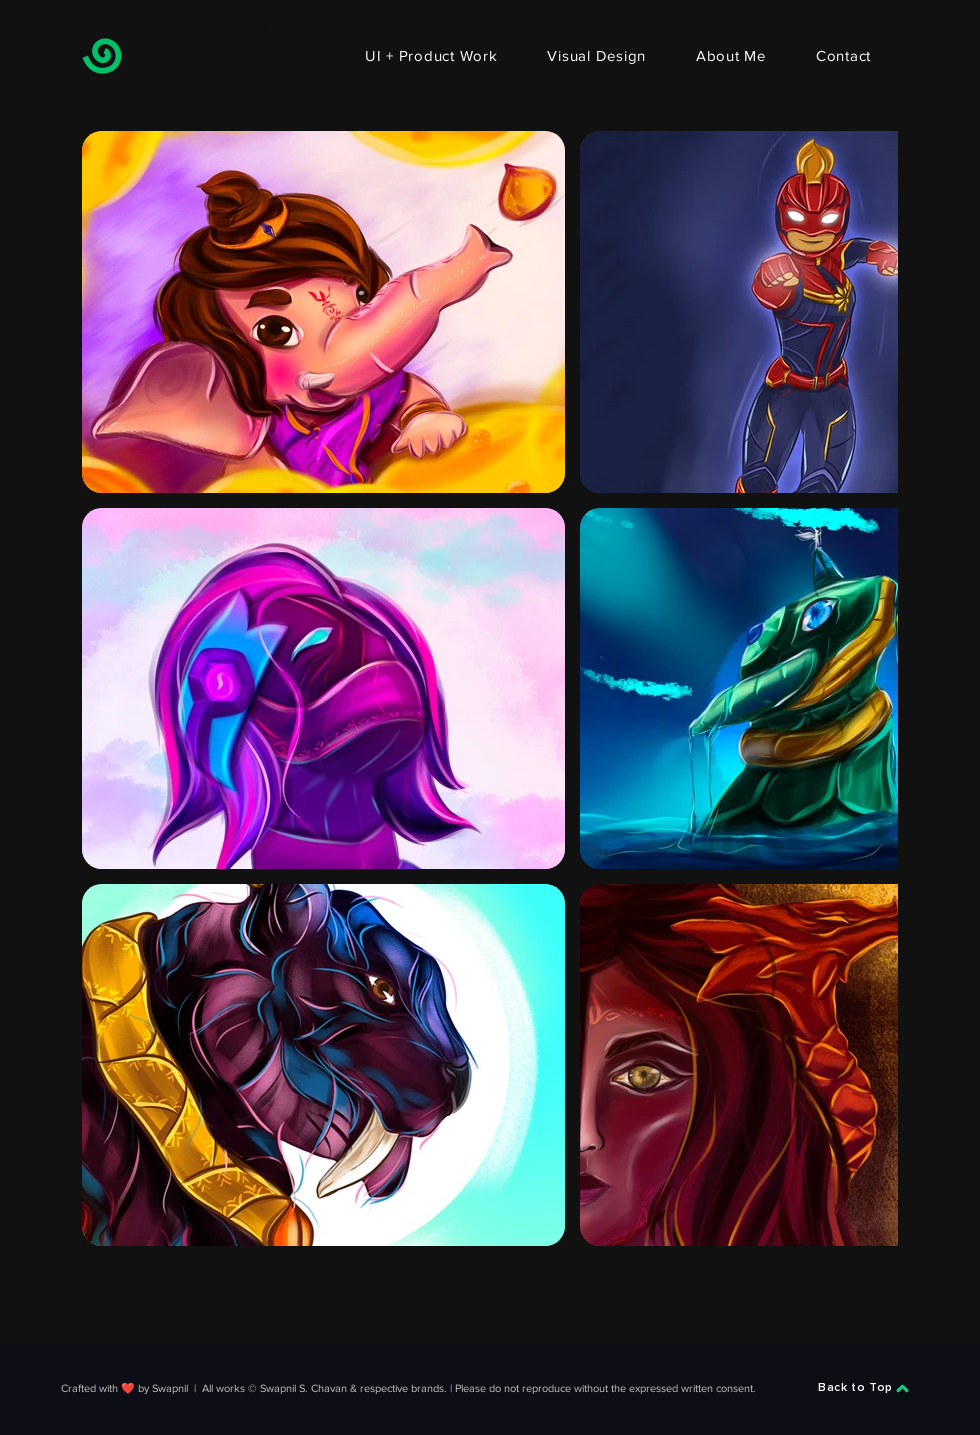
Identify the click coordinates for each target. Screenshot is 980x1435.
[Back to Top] (864, 1388)
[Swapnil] (102, 56)
